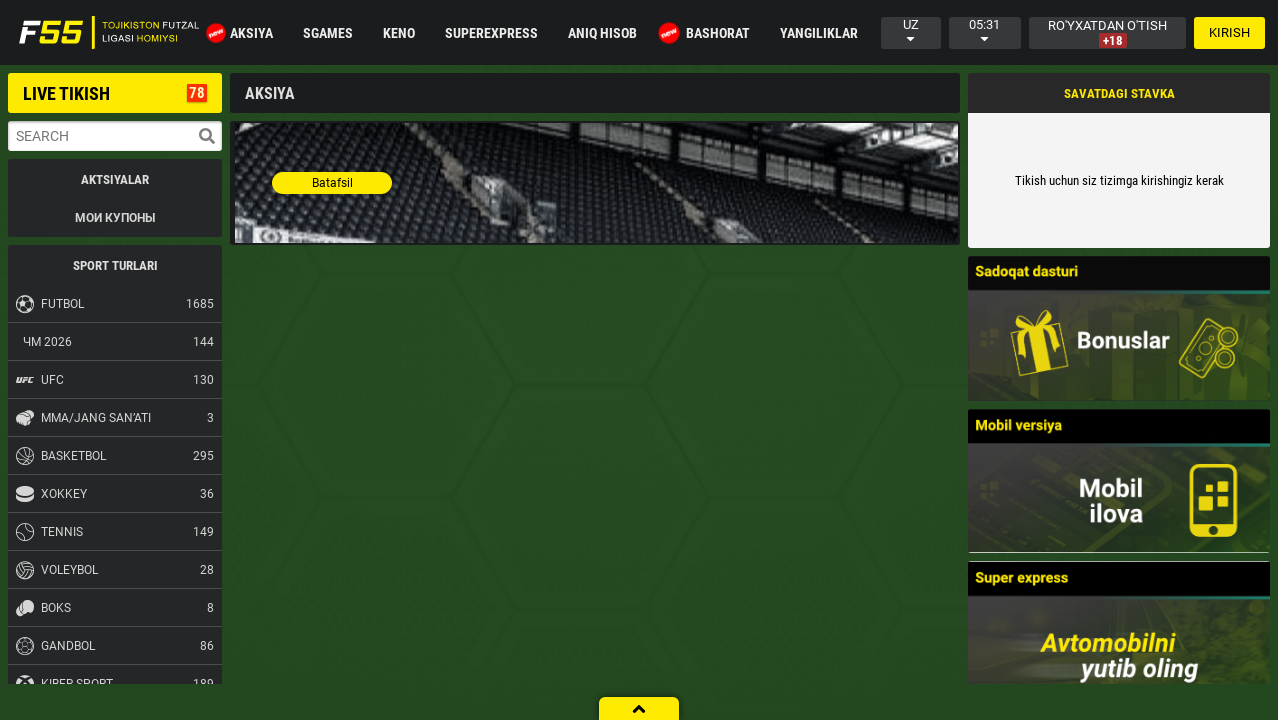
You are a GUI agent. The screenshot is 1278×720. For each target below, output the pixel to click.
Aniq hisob (602, 33)
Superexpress (491, 33)
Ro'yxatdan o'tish (1107, 33)
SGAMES (328, 33)
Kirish (1229, 32)
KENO (399, 33)
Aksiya (240, 33)
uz (911, 31)
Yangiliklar (819, 33)
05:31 (984, 31)
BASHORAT (706, 33)
